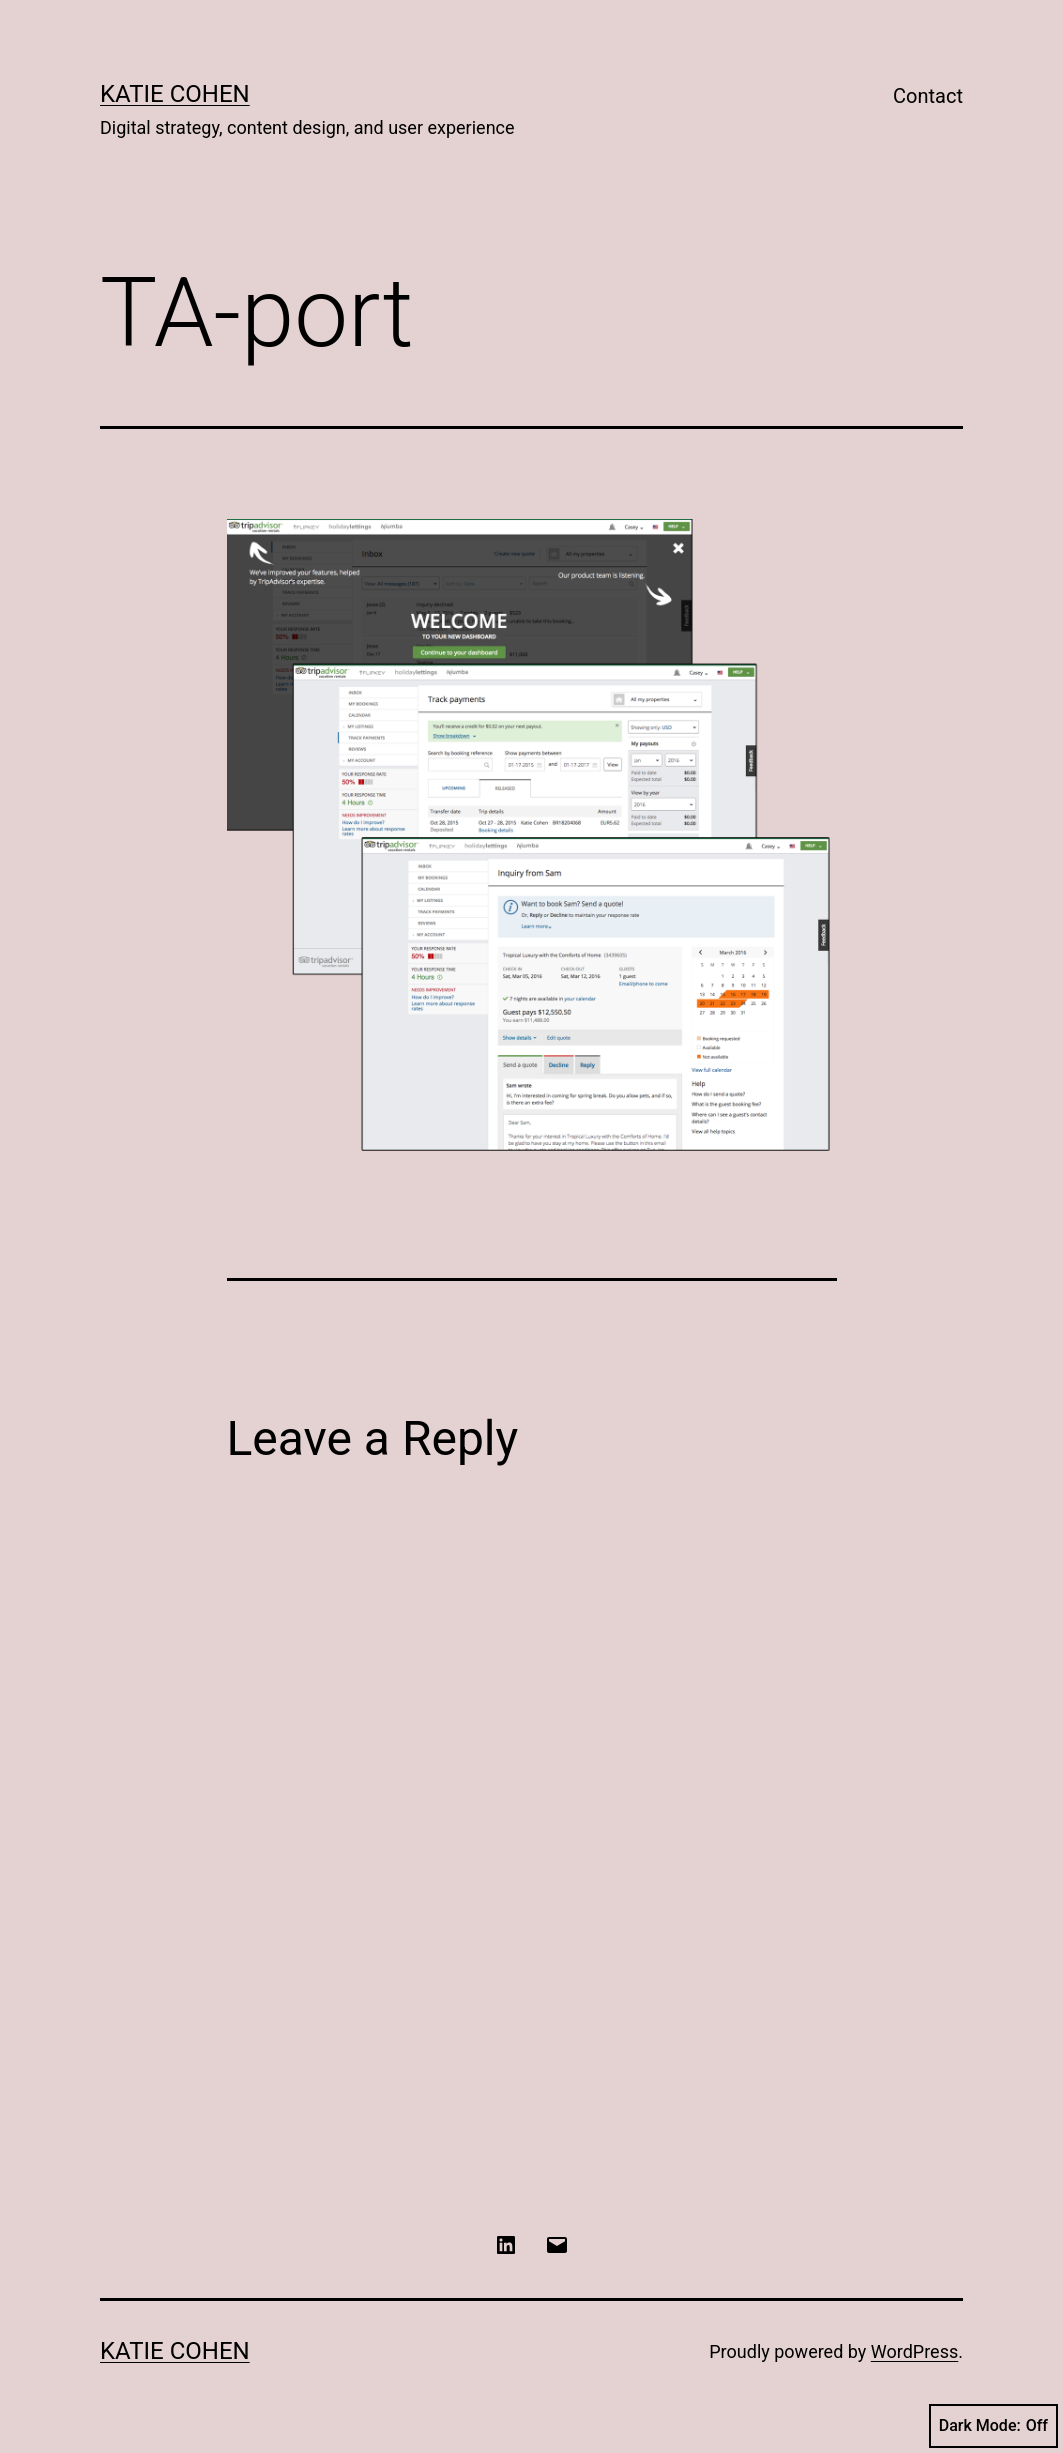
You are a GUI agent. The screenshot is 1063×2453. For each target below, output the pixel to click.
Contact (928, 96)
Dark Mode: (993, 2426)
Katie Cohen (175, 94)
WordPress (914, 2351)
